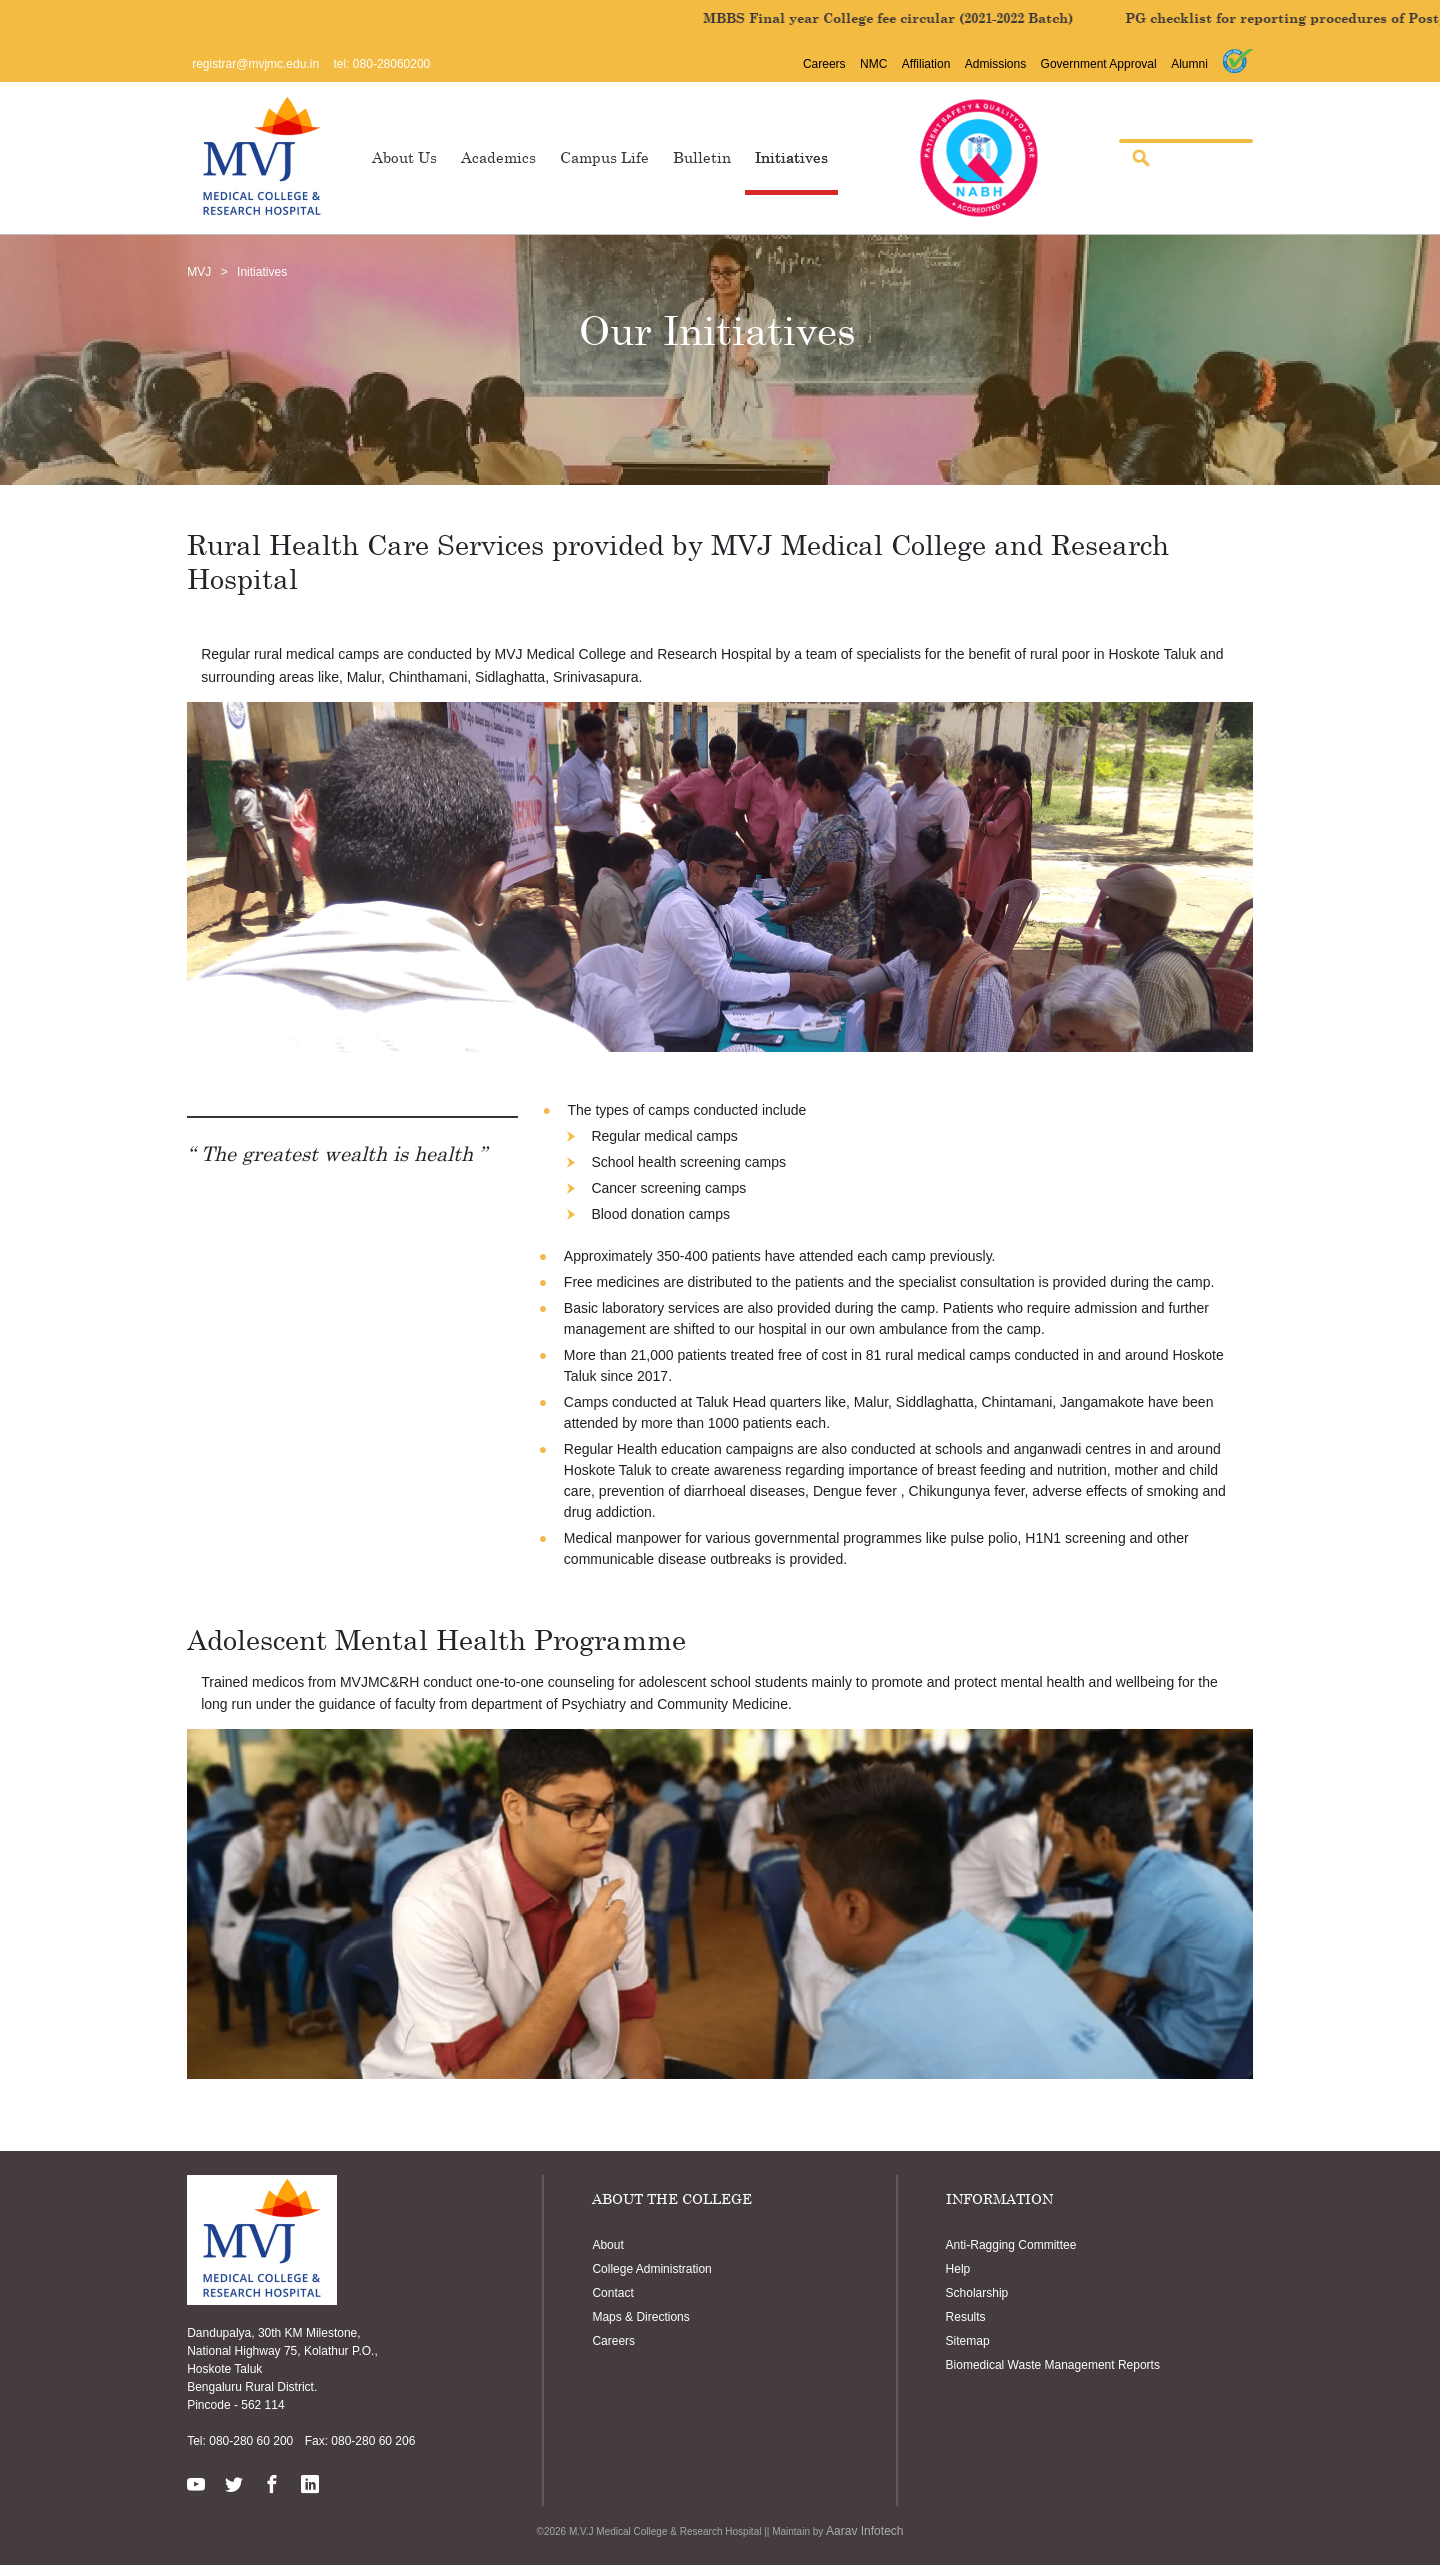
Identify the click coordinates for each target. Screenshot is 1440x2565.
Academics (498, 157)
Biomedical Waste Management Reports (1053, 2365)
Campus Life (604, 157)
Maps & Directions (640, 2317)
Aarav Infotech (864, 2531)
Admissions (995, 64)
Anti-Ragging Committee (1011, 2245)
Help (958, 2269)
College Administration (651, 2269)
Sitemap (968, 2341)
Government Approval (1099, 64)
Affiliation (926, 64)
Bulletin (702, 157)
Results (966, 2317)
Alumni (1189, 64)
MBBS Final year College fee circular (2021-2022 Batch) (911, 18)
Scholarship (977, 2293)
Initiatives (791, 157)
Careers (824, 64)
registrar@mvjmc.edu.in (255, 64)
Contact (612, 2293)
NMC (873, 64)
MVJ (199, 272)
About (607, 2245)
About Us (404, 157)
